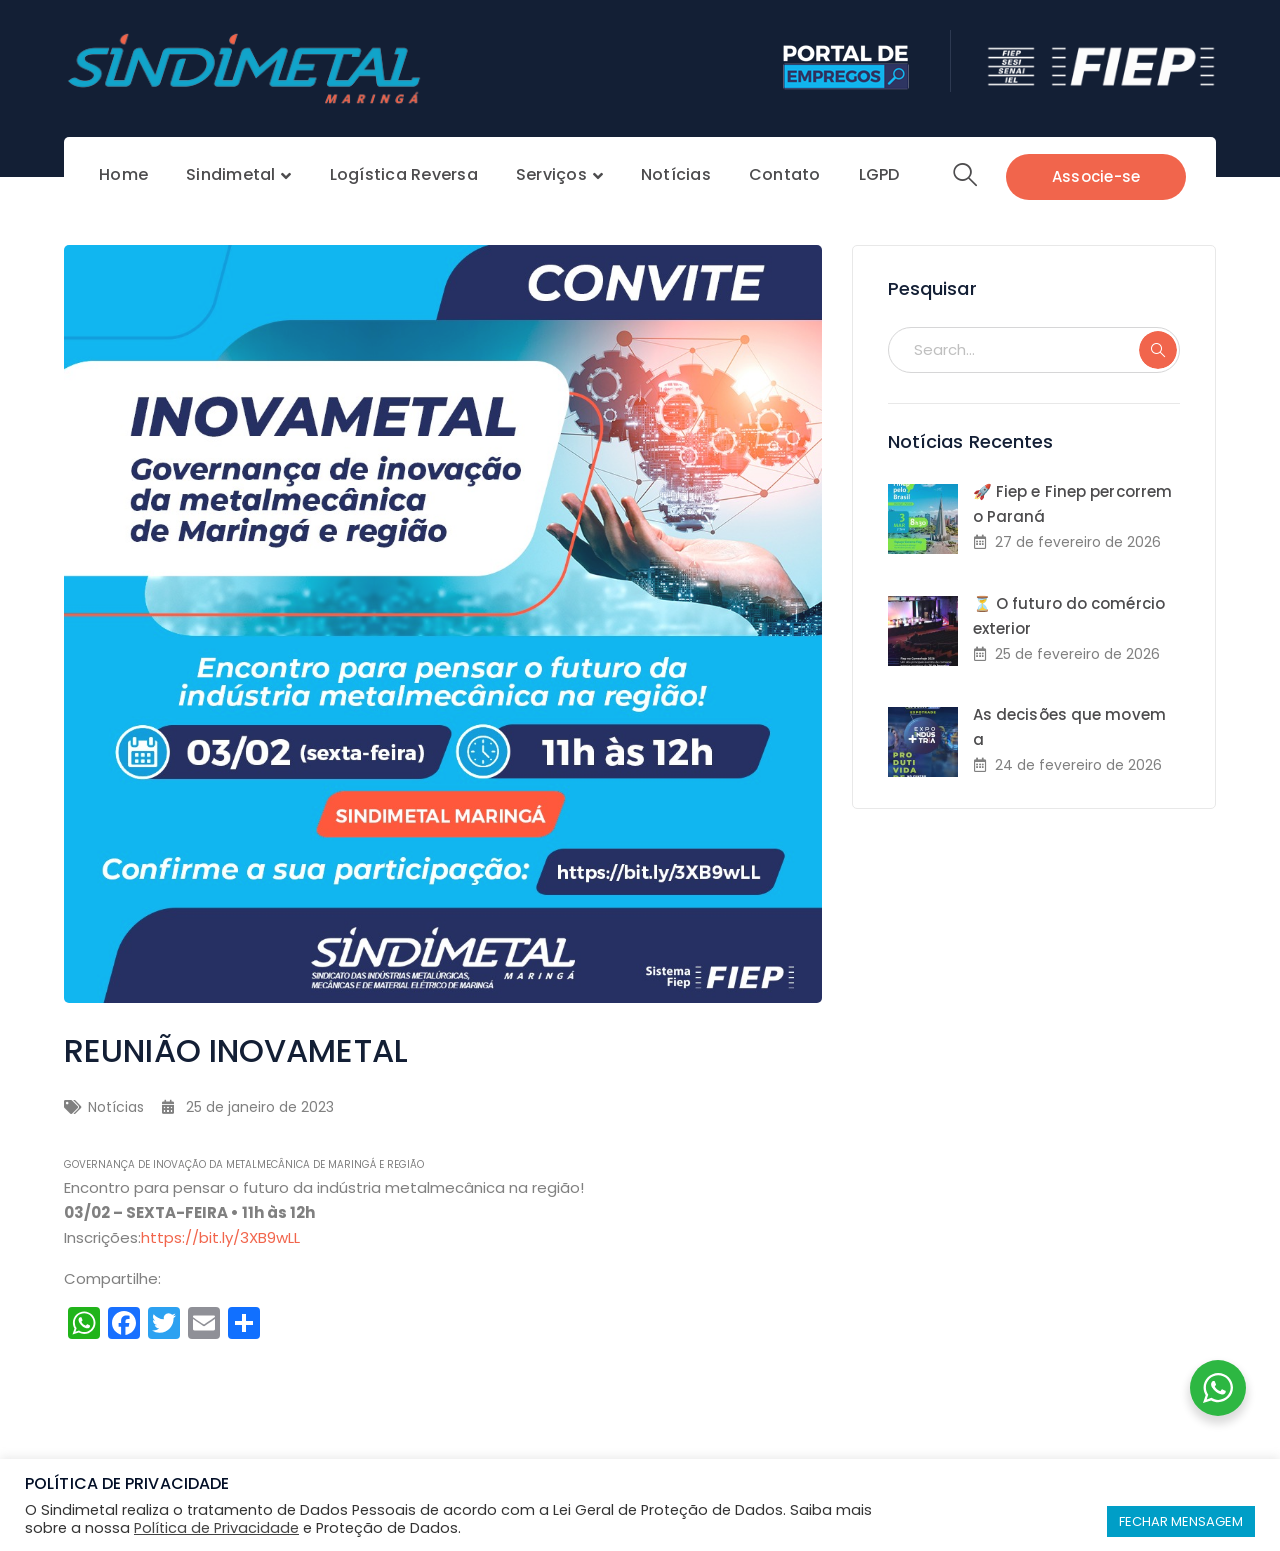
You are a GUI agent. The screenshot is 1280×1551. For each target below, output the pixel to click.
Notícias (116, 1107)
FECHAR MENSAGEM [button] (1181, 1521)
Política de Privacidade (216, 1528)
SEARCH (1158, 350)
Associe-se (1096, 176)
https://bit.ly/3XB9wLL (220, 1237)
